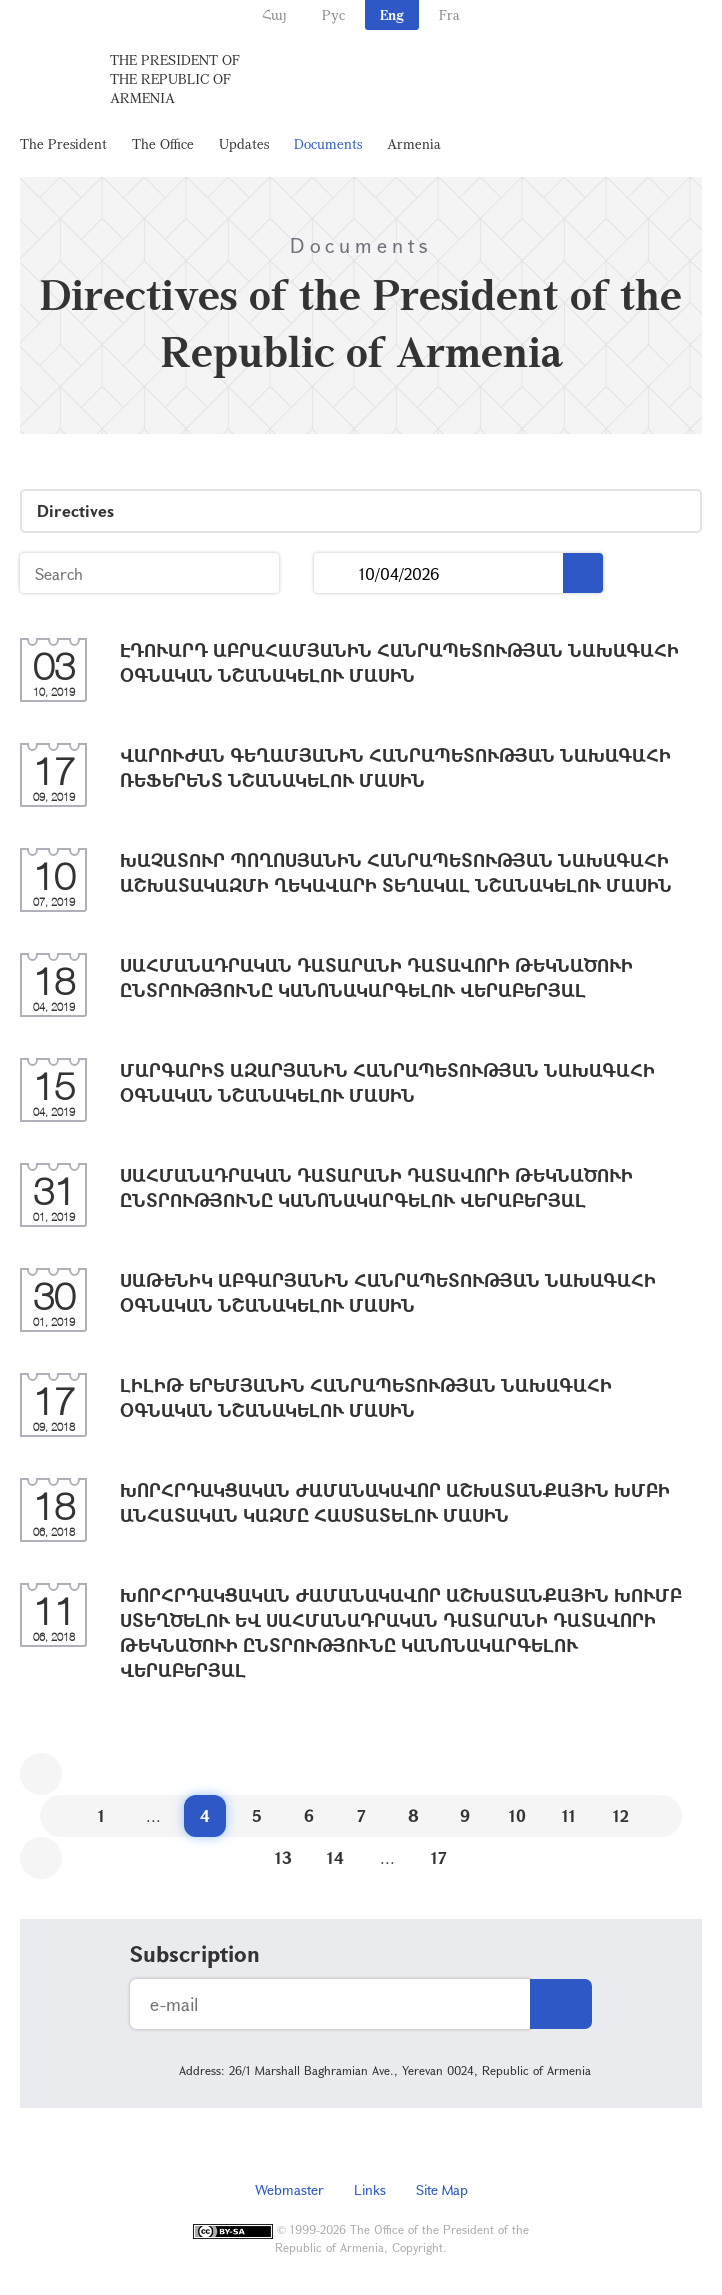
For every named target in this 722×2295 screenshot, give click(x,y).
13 (283, 1857)
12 (621, 1815)
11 (569, 1815)
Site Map (442, 2189)
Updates (244, 143)
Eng (392, 14)
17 (439, 1857)
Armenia (414, 143)
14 (335, 1857)
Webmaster (289, 2189)
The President (63, 143)
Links (370, 2189)
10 (517, 1815)
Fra (449, 14)
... (336, 573)
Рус (333, 14)
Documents (328, 143)
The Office (163, 143)
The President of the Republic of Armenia (175, 78)
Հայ (274, 14)
